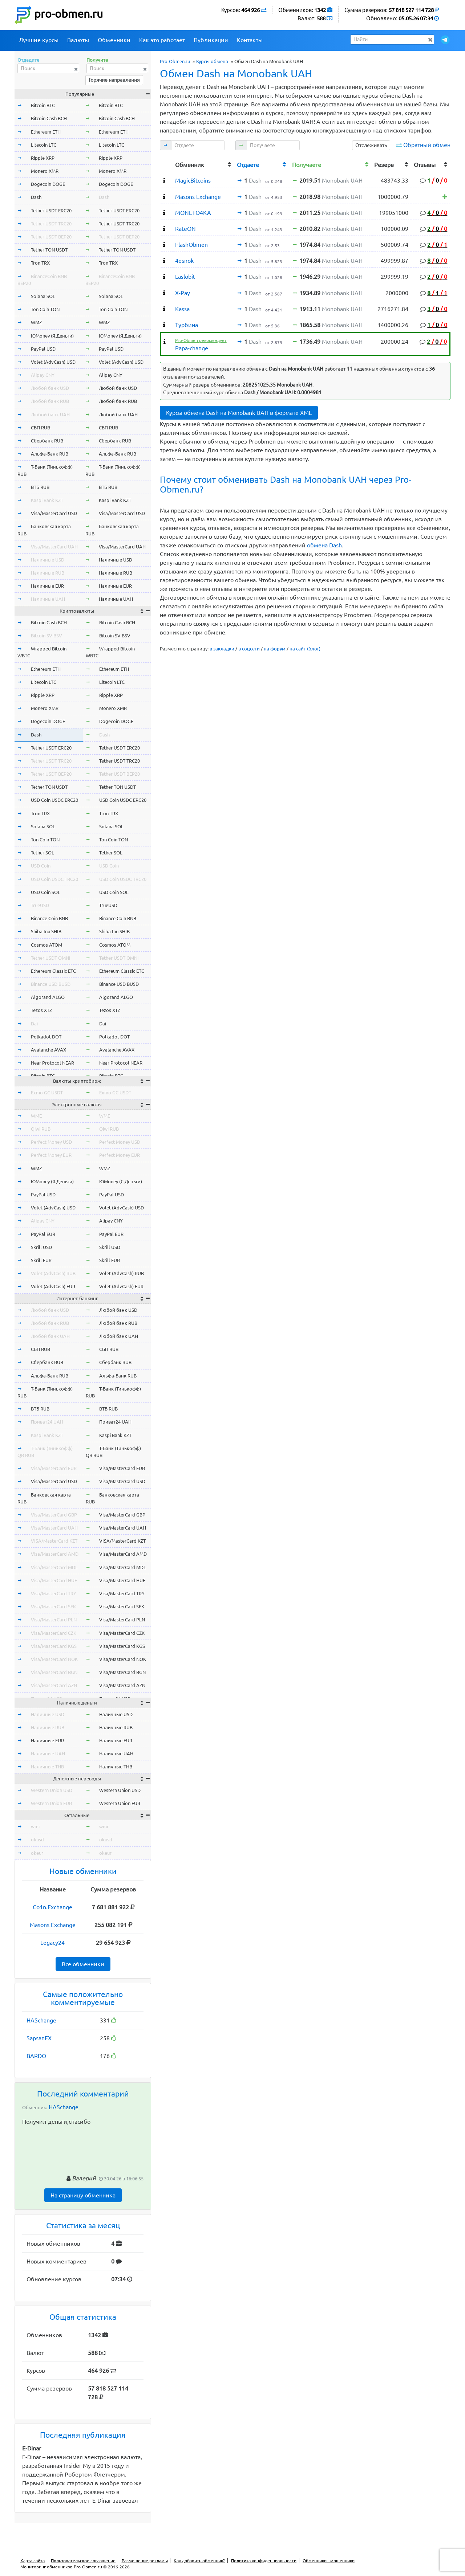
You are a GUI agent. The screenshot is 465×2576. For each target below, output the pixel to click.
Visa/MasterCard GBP (54, 1514)
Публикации (211, 40)
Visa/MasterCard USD (54, 513)
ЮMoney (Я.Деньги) (52, 335)
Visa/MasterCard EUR (54, 1468)
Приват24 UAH (47, 1421)
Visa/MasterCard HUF (54, 1580)
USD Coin (40, 865)
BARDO (36, 2056)
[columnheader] (167, 164)
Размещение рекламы (145, 2560)
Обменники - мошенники (329, 2560)
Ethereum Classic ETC (53, 970)
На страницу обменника (83, 2195)
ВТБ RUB (40, 487)
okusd (37, 1839)
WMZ (36, 322)
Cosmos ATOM (46, 944)
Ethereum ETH (46, 131)
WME (36, 1115)
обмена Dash (324, 545)
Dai (34, 1023)
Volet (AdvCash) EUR (53, 1286)
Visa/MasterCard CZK (53, 1633)
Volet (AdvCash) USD (53, 361)
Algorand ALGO (48, 997)
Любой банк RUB (50, 401)
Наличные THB (47, 1766)
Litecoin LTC (43, 144)
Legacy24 (52, 1942)
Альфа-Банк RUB (49, 453)
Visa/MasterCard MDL (54, 1567)
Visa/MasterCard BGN (54, 1672)
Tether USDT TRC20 (51, 223)
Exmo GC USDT (47, 1092)
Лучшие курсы (38, 40)
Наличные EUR (47, 585)
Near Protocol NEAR (52, 1062)
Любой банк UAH (50, 414)
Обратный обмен (426, 145)
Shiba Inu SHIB (46, 931)
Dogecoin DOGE (48, 184)
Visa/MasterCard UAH (54, 546)
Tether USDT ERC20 (51, 210)
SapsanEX (39, 2038)
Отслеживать (371, 145)
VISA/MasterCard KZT (54, 1540)
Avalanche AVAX (48, 1049)
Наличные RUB (47, 572)
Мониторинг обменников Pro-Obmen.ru (61, 2566)
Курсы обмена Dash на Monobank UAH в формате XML (239, 412)
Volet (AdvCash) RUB (53, 1273)
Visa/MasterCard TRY (53, 1593)
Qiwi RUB (40, 1128)
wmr (35, 1826)
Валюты (78, 40)
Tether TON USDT (49, 249)
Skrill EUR (41, 1260)
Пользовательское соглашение (83, 2560)
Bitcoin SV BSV (46, 635)
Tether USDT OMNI (50, 957)
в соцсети (249, 648)
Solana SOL (43, 296)
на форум (275, 648)
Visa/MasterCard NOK (54, 1659)
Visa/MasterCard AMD (54, 1553)
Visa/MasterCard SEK (53, 1606)
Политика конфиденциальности (263, 2560)
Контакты (250, 40)
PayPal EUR (43, 1234)
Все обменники (83, 1964)
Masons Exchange (53, 1925)
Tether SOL (42, 852)
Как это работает (162, 40)
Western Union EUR (51, 1803)
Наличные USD (47, 559)
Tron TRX (40, 262)
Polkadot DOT (46, 1036)
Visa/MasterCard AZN (54, 1685)
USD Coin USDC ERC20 (54, 800)
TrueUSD (40, 905)
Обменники (114, 40)
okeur (37, 1853)
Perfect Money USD (51, 1141)
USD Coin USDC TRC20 (54, 879)
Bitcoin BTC (43, 105)
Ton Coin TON (45, 309)
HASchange (41, 2020)
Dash (36, 197)
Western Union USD (51, 1790)
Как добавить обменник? (199, 2560)
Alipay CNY (42, 374)
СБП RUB (40, 427)
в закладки (222, 648)
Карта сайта (32, 2560)
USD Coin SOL (45, 892)
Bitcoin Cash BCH (49, 118)
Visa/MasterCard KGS (54, 1646)
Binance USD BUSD (50, 984)
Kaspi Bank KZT (47, 500)
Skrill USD (41, 1247)
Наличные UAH (48, 598)
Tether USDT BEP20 (51, 236)
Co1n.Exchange (52, 1907)
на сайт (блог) (305, 648)
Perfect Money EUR (51, 1155)
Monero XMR (44, 170)
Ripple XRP (42, 157)
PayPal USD (43, 348)
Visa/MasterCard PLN (54, 1619)
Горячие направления (114, 80)
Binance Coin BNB (49, 918)
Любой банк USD (50, 388)
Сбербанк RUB (47, 440)
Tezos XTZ (41, 1010)
